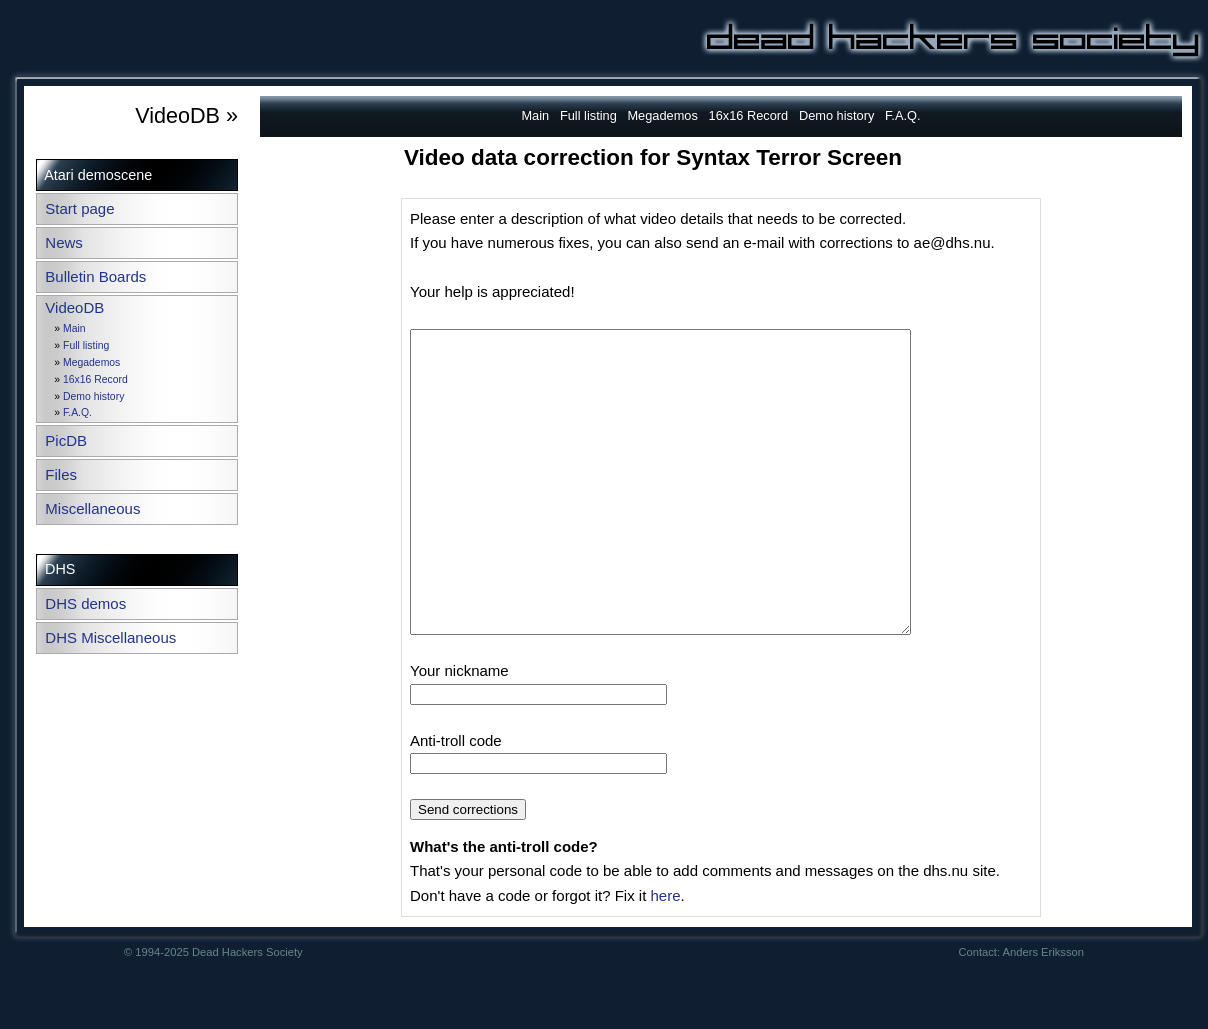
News (64, 242)
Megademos (91, 362)
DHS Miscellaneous (110, 637)
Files (61, 474)
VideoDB (74, 307)
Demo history (93, 396)
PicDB (66, 440)
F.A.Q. (77, 412)
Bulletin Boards (95, 276)
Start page (79, 208)
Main (74, 328)
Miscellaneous (92, 508)
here (665, 955)
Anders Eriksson (1043, 1012)
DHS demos (85, 603)
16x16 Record (95, 379)
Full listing (86, 345)
